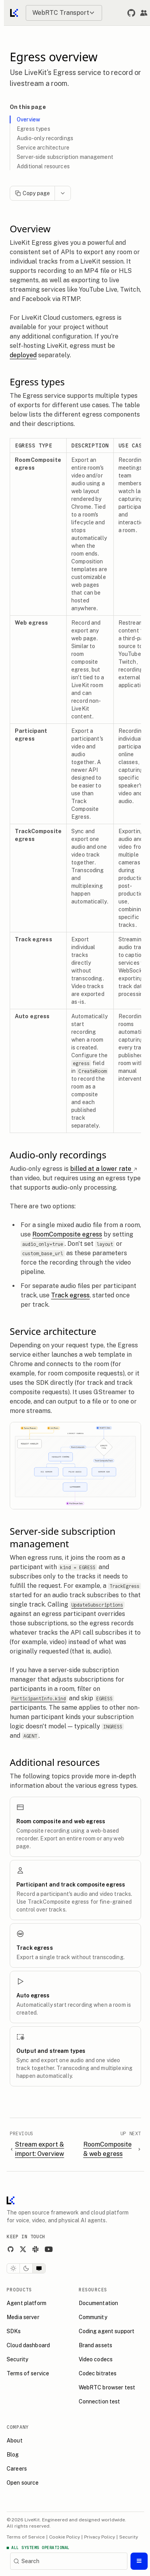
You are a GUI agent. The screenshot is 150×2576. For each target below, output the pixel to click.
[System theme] (42, 2268)
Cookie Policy (68, 2537)
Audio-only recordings (48, 138)
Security (132, 2537)
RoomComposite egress (71, 1234)
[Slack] (39, 2249)
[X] (26, 2249)
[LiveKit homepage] (14, 2202)
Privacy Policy (103, 2537)
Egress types (37, 129)
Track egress (74, 1295)
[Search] (68, 2561)
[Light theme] (17, 2268)
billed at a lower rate (107, 1168)
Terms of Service (29, 2537)
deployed (26, 355)
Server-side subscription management (68, 157)
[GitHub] (14, 2249)
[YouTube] (52, 2249)
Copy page (35, 193)
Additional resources (46, 166)
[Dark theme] (29, 2268)
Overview (32, 119)
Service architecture (46, 147)
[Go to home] (14, 13)
